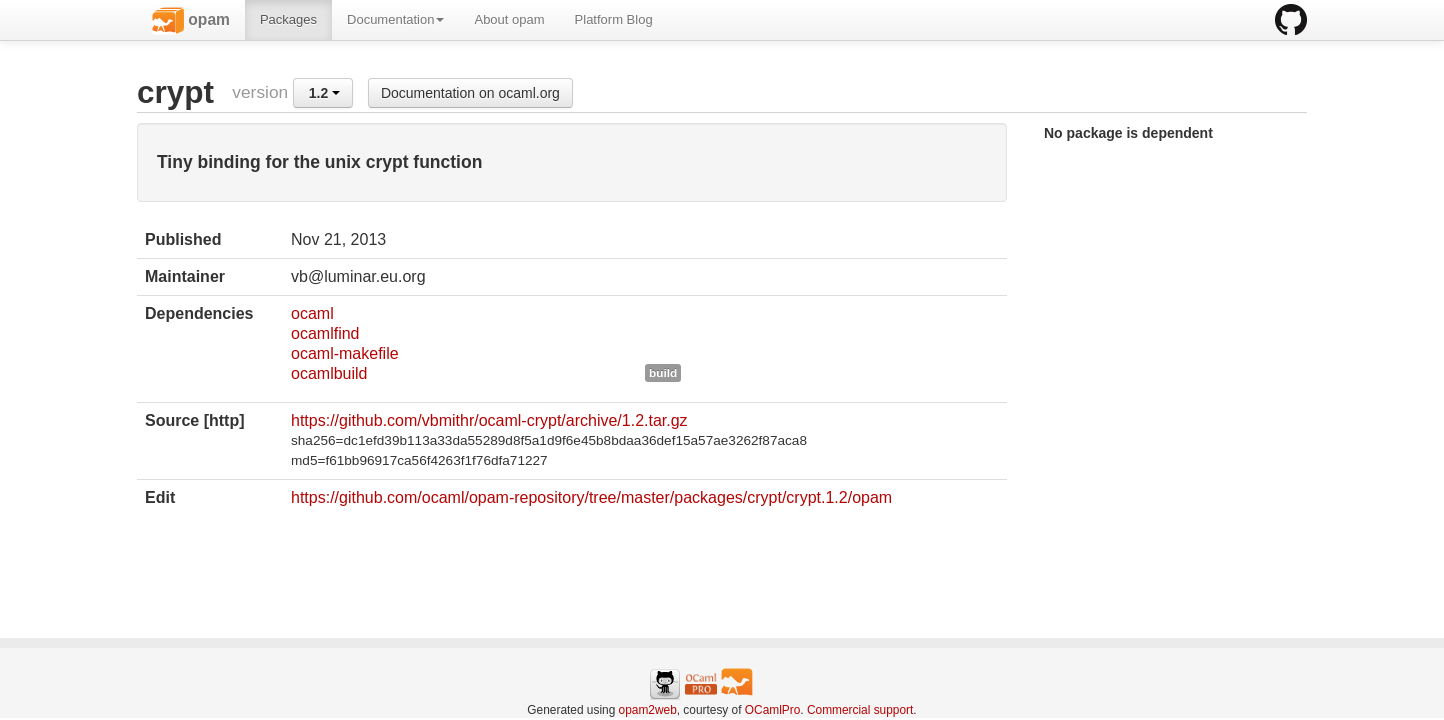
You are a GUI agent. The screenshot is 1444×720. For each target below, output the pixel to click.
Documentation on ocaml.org (470, 93)
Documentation (395, 19)
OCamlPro (773, 710)
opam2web (648, 710)
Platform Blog (614, 19)
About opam (509, 19)
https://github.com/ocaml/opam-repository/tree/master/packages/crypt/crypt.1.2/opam (591, 497)
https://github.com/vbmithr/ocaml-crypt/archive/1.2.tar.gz (489, 420)
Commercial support (860, 710)
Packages (288, 19)
